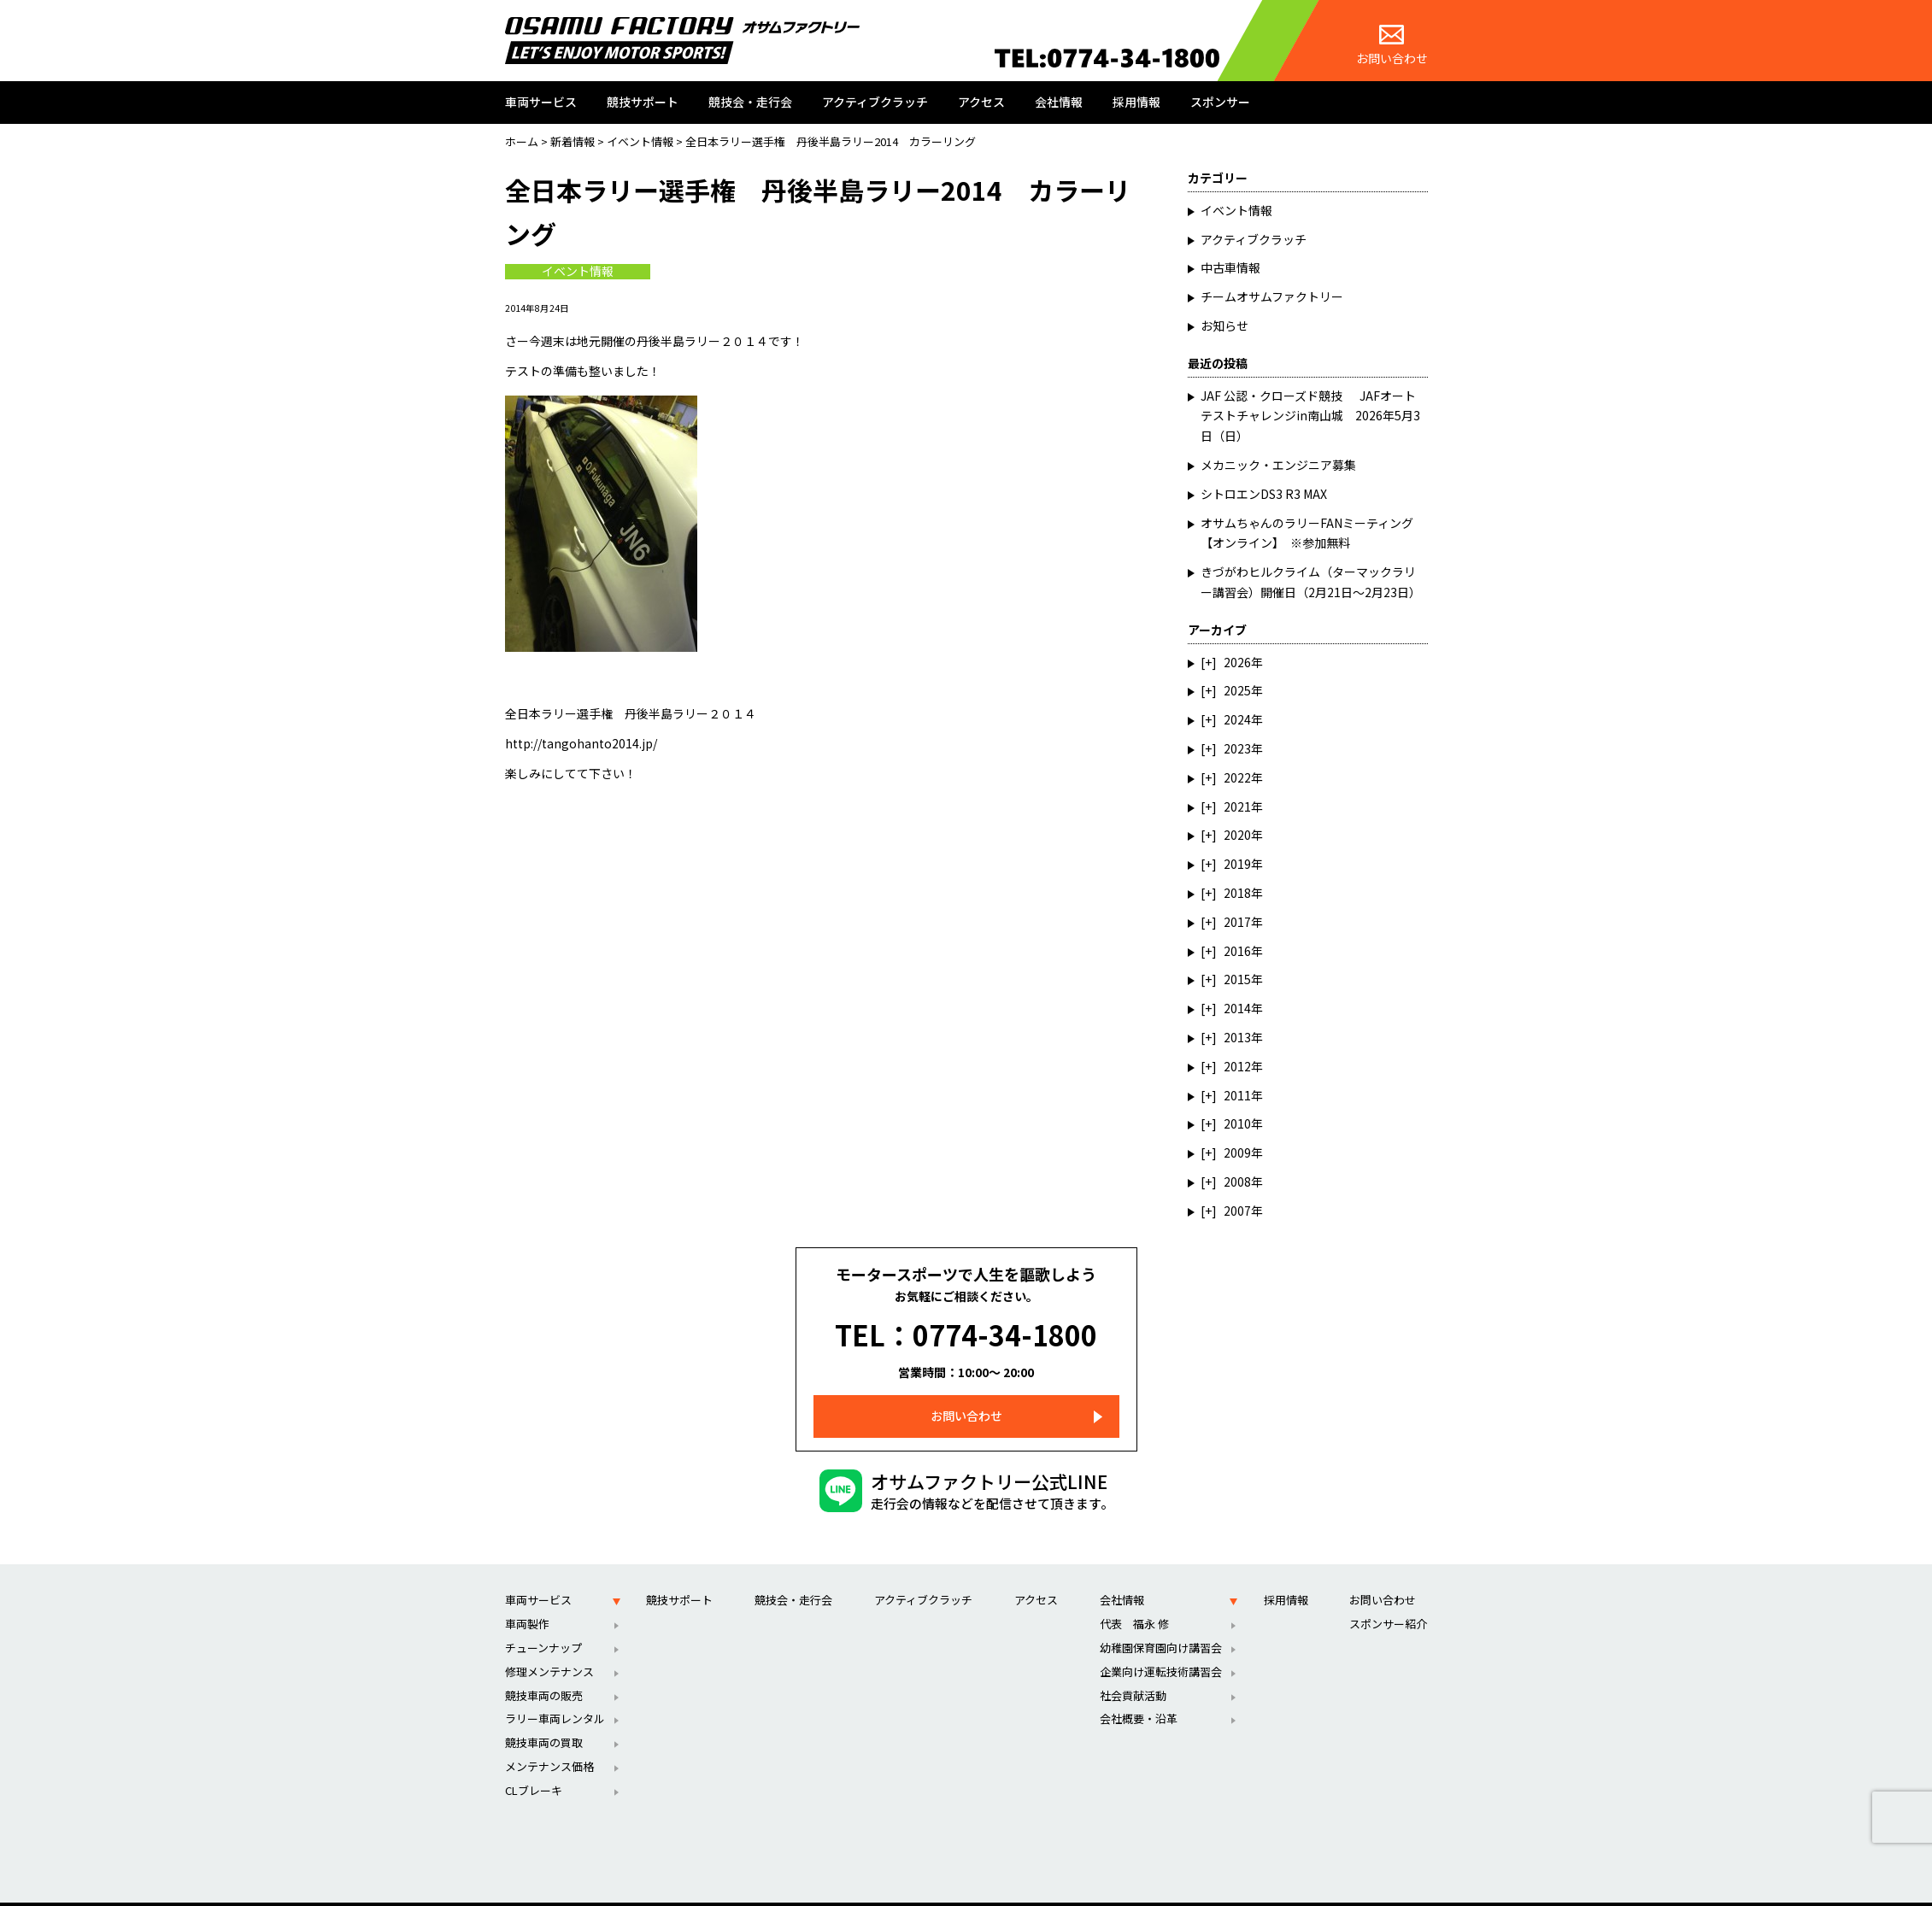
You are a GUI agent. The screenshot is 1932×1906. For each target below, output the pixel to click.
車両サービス (541, 101)
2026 (1237, 662)
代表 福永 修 (1134, 1601)
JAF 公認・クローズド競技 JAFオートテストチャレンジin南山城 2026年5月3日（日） (1310, 416)
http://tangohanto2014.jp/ (581, 743)
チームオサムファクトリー (1272, 296)
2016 (1237, 950)
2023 (1237, 748)
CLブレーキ (533, 1768)
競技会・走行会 (750, 101)
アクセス (981, 101)
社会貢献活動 (1133, 1672)
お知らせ (1224, 325)
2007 (1237, 1210)
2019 (1237, 863)
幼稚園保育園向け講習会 (1161, 1625)
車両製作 (527, 1601)
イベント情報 (578, 271)
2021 (1237, 806)
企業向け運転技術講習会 (1161, 1649)
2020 (1237, 834)
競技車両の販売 (544, 1672)
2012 (1237, 1066)
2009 (1237, 1152)
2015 (1237, 979)
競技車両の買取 (544, 1720)
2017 (1237, 921)
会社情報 (1059, 101)
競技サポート (642, 101)
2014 (1237, 1008)
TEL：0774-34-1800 (966, 1323)
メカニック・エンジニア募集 (1278, 464)
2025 (1237, 690)
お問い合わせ (1392, 46)
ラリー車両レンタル (555, 1696)
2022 (1237, 777)
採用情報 (1136, 101)
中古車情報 (1230, 267)
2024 (1237, 719)
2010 (1237, 1123)
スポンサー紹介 (1388, 1601)
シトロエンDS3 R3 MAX (1264, 493)
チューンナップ (543, 1625)
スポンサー (1220, 101)
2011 (1237, 1095)
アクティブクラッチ (875, 101)
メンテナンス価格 (549, 1744)
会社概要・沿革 (1138, 1696)
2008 (1237, 1181)
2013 (1237, 1037)
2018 (1237, 892)
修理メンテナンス (549, 1649)
